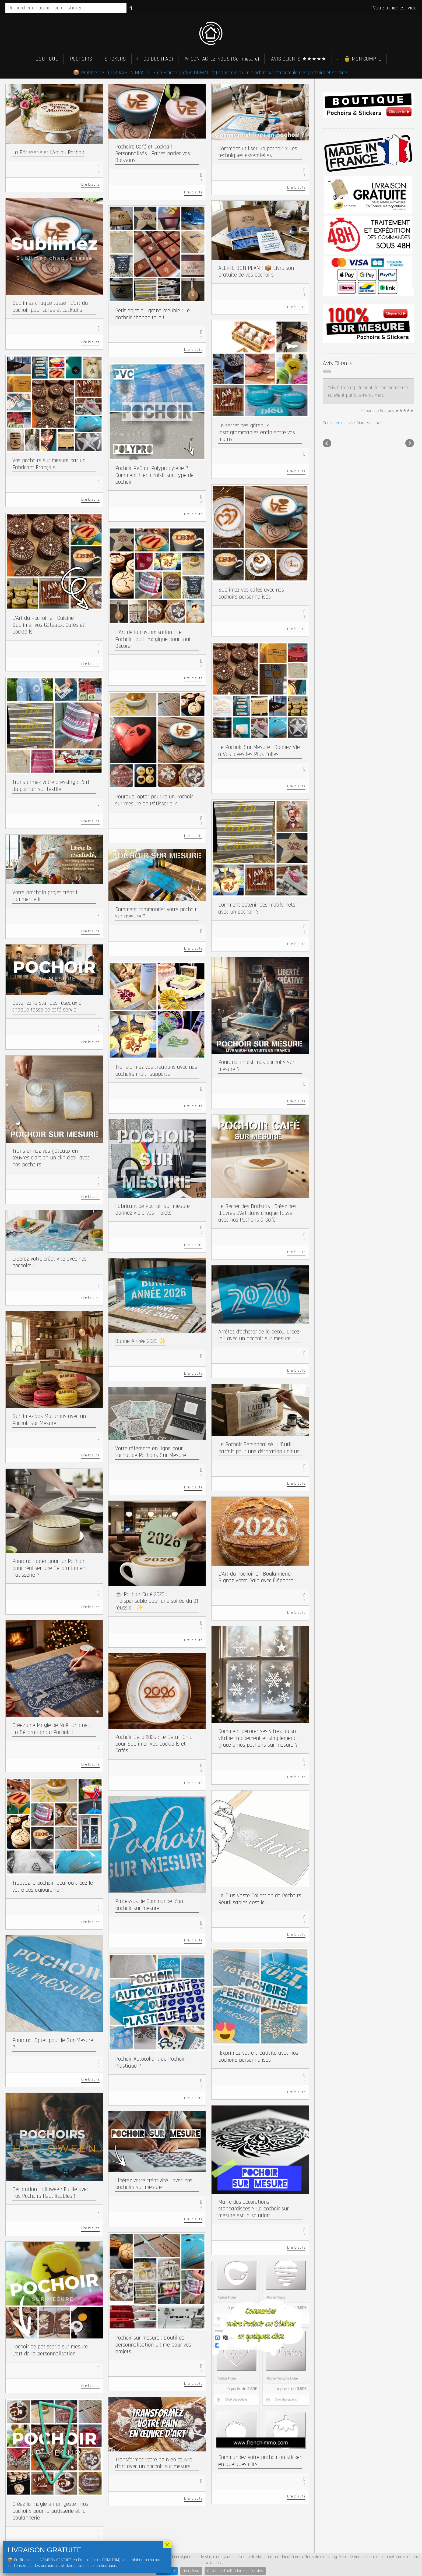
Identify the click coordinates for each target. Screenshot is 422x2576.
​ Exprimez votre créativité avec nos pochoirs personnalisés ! (258, 2056)
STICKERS (115, 58)
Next (409, 443)
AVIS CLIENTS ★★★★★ (298, 58)
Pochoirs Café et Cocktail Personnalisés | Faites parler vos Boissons (152, 153)
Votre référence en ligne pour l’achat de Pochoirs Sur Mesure (150, 1452)
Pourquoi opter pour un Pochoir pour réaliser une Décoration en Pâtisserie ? (48, 1568)
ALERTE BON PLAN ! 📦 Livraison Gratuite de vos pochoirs (256, 271)
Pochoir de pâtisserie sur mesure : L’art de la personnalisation (51, 2350)
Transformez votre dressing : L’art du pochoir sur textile (51, 785)
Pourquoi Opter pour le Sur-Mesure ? (52, 2044)
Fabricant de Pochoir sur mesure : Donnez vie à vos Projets (153, 1209)
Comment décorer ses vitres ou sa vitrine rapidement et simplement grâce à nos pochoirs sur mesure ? (258, 1738)
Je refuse (191, 2571)
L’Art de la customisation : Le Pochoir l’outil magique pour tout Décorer (153, 639)
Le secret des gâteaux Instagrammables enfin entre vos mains (256, 432)
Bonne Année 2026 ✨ (140, 1341)
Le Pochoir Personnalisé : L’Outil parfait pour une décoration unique (259, 1448)
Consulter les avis (338, 423)
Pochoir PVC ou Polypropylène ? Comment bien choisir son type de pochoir (154, 475)
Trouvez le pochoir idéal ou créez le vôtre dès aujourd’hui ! (52, 1886)
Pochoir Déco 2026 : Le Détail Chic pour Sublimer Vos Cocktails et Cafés (153, 1743)
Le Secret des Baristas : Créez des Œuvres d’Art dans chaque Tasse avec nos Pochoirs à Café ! (257, 1213)
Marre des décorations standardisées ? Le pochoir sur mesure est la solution (253, 2208)
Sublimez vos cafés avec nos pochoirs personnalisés (251, 593)
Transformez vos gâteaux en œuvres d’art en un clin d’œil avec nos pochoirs (51, 1157)
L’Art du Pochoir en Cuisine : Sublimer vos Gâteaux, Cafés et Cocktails (48, 624)
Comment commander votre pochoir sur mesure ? (156, 913)
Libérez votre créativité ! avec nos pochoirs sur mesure (153, 2184)
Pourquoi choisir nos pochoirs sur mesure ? (256, 1066)
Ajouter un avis (369, 423)
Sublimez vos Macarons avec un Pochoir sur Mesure (49, 1420)
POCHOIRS (81, 58)
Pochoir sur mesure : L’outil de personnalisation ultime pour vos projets (153, 2344)
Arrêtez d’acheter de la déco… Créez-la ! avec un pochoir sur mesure (259, 1335)
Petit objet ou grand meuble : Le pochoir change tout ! (152, 314)
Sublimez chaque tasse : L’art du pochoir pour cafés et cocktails (50, 306)
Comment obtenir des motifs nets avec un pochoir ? (256, 908)
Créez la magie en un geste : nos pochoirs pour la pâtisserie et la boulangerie (50, 2510)
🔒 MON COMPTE (362, 58)
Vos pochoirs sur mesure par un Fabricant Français (49, 464)
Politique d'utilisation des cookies (235, 2571)
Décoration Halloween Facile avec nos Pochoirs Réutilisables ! (50, 2193)
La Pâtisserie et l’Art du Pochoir (48, 152)
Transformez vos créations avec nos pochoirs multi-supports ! (156, 1070)
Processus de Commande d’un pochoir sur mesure (149, 1905)
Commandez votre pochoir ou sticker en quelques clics (259, 2461)
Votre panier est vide (394, 7)
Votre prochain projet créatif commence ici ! (45, 896)
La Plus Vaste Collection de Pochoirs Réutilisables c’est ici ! (259, 1899)
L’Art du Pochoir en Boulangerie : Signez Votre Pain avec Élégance (255, 1577)
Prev (327, 443)
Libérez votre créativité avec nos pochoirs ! (49, 1262)
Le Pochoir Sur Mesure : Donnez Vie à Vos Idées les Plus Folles (259, 751)
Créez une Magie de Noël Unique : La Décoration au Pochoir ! (51, 1729)
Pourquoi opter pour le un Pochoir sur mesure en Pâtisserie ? (154, 800)
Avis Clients (337, 363)
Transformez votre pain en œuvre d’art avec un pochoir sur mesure (153, 2463)
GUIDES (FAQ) (158, 58)
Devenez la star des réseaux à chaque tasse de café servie (47, 1006)
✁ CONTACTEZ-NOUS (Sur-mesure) (222, 58)
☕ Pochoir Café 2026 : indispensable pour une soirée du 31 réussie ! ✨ (156, 1601)
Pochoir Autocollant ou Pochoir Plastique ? (150, 2062)
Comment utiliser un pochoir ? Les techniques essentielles (257, 152)
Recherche (131, 8)
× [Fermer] (167, 2544)
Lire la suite (90, 184)
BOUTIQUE (47, 58)
